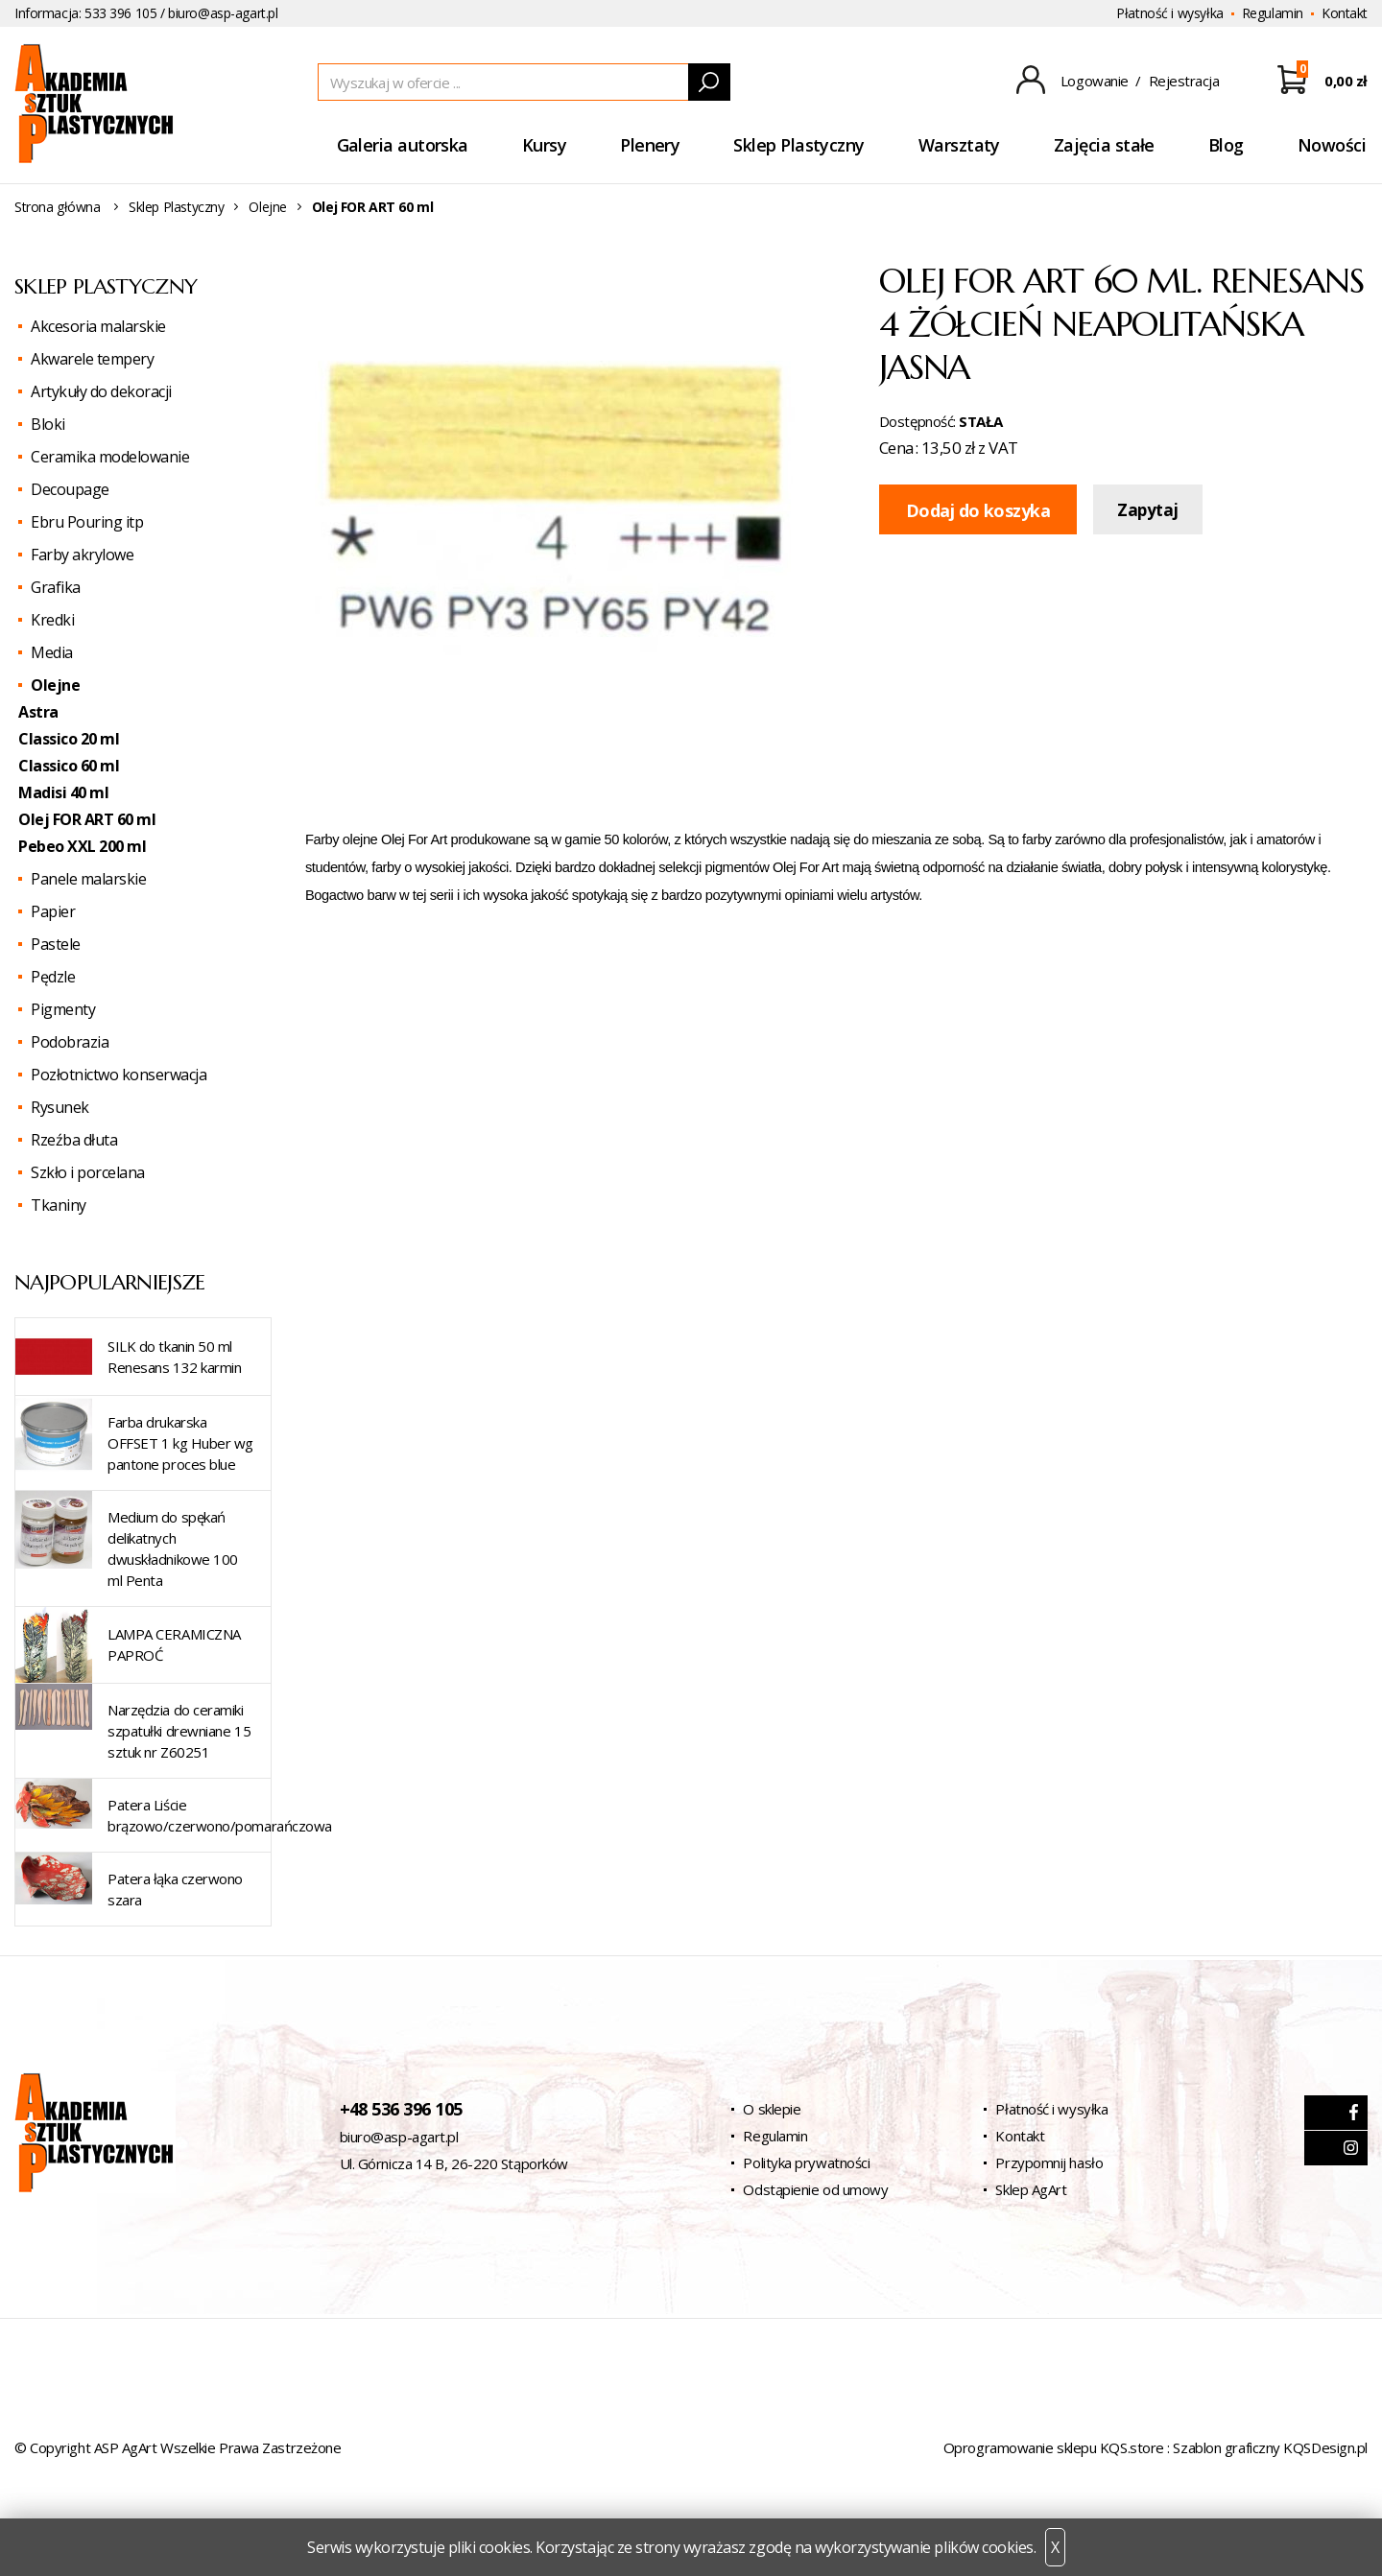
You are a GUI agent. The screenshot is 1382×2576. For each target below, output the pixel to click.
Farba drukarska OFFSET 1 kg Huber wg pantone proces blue (180, 1443)
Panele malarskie (88, 878)
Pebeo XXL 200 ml (82, 846)
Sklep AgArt (1030, 2189)
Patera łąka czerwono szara (175, 1889)
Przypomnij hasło (1049, 2162)
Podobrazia (69, 1041)
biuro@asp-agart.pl (222, 13)
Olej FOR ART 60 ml (86, 819)
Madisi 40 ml (63, 792)
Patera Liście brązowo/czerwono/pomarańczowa (219, 1815)
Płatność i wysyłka (1169, 13)
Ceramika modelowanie (110, 456)
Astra (38, 711)
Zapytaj (1147, 510)
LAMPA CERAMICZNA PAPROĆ (174, 1644)
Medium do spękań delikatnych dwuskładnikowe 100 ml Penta (172, 1548)
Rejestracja (1184, 80)
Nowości (1332, 144)
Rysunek (60, 1107)
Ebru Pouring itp (87, 521)
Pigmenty (63, 1009)
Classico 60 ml (68, 765)
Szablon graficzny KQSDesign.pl (1270, 2447)
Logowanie (1094, 80)
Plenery (649, 144)
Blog (1226, 144)
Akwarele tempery (92, 358)
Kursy (544, 144)
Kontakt (1345, 13)
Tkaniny (58, 1205)
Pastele (56, 944)
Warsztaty (959, 144)
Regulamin (1272, 13)
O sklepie (771, 2108)
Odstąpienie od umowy (815, 2189)
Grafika (56, 587)
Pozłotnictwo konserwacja (118, 1074)
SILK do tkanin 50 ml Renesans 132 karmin (174, 1356)
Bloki (48, 424)
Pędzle (53, 976)
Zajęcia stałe (1104, 144)
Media (52, 652)
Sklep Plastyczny (798, 144)
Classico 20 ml (68, 738)
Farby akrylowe (82, 554)
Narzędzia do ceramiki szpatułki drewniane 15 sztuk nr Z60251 (178, 1730)
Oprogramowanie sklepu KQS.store (1053, 2447)
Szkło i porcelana (88, 1172)
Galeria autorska (402, 144)
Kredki (52, 619)
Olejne (267, 207)
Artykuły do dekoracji (101, 391)
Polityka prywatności (806, 2162)
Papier (53, 911)
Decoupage (70, 489)
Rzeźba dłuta (74, 1139)
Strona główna (57, 207)
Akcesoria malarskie (98, 326)
